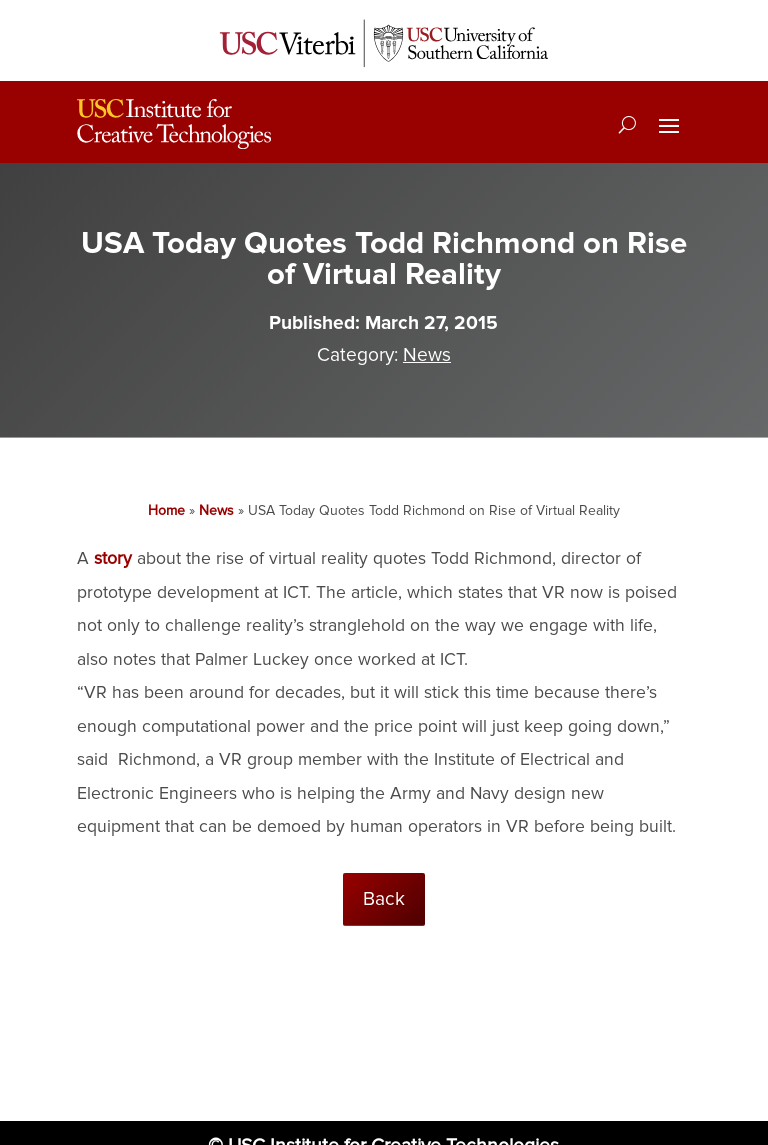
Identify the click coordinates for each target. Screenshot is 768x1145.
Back (384, 899)
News (427, 355)
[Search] (627, 124)
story (113, 558)
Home (166, 510)
